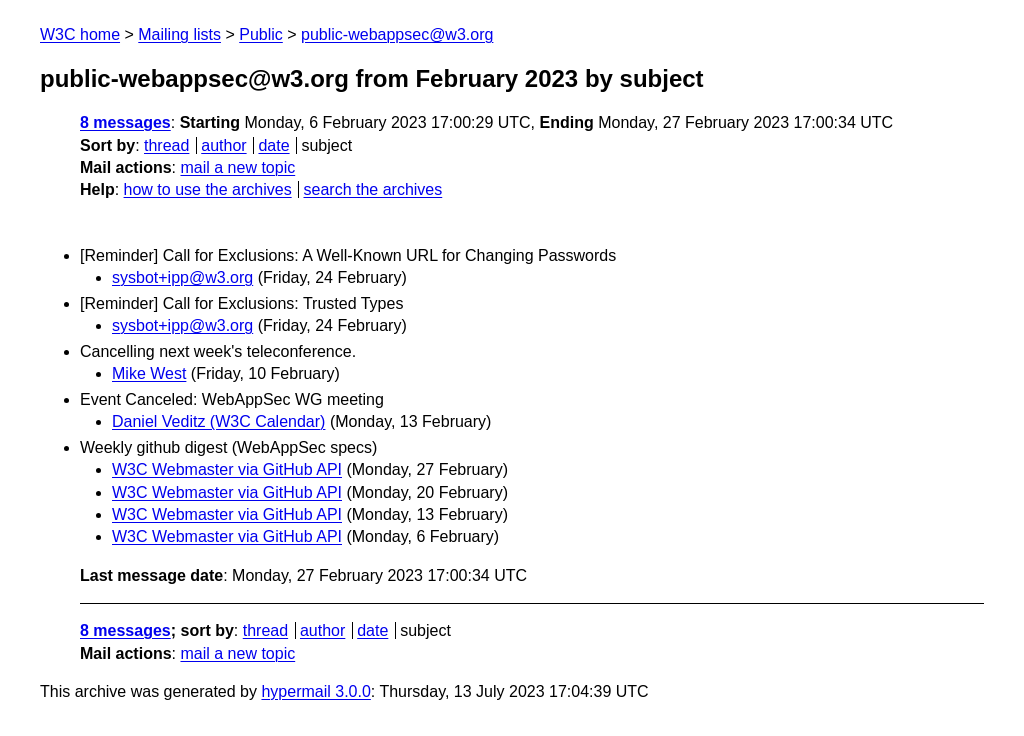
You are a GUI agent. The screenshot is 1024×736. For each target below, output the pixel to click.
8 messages (125, 122)
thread (166, 145)
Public (261, 34)
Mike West (149, 373)
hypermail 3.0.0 (315, 691)
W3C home (80, 34)
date (273, 145)
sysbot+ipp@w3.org (182, 277)
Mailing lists (179, 34)
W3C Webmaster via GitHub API (227, 469)
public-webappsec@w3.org (397, 34)
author (223, 145)
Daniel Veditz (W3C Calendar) (218, 421)
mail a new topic (237, 167)
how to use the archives (208, 189)
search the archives (373, 189)
